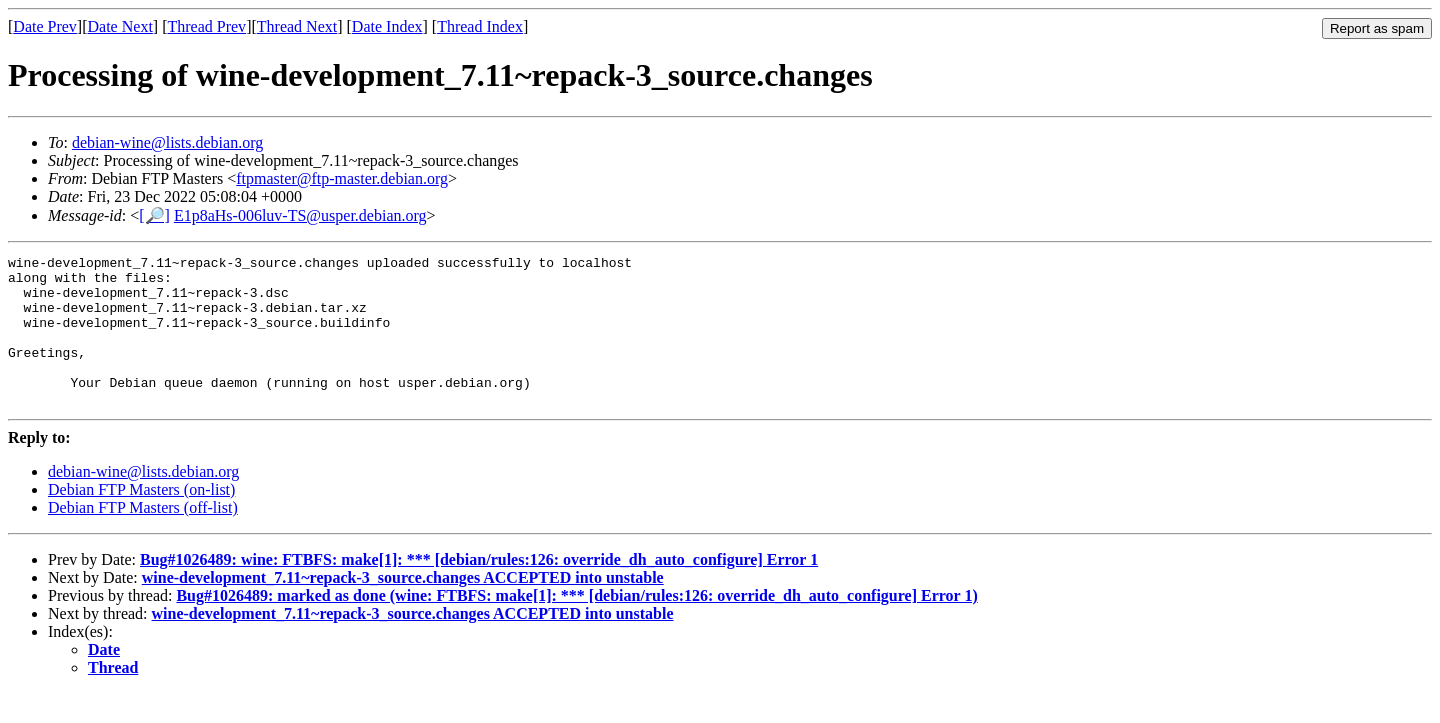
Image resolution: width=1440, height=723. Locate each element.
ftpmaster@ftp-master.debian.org (342, 178)
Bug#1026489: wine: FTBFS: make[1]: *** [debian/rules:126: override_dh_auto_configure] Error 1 (479, 589)
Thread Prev (206, 26)
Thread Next (297, 26)
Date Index (387, 26)
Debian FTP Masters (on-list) (141, 519)
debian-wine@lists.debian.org (167, 142)
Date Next (120, 26)
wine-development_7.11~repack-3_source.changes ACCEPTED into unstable (403, 607)
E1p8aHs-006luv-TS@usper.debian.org (300, 215)
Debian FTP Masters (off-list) (143, 537)
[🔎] (154, 215)
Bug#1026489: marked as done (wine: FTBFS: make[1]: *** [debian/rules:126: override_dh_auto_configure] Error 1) (576, 625)
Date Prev (45, 26)
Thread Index (480, 26)
